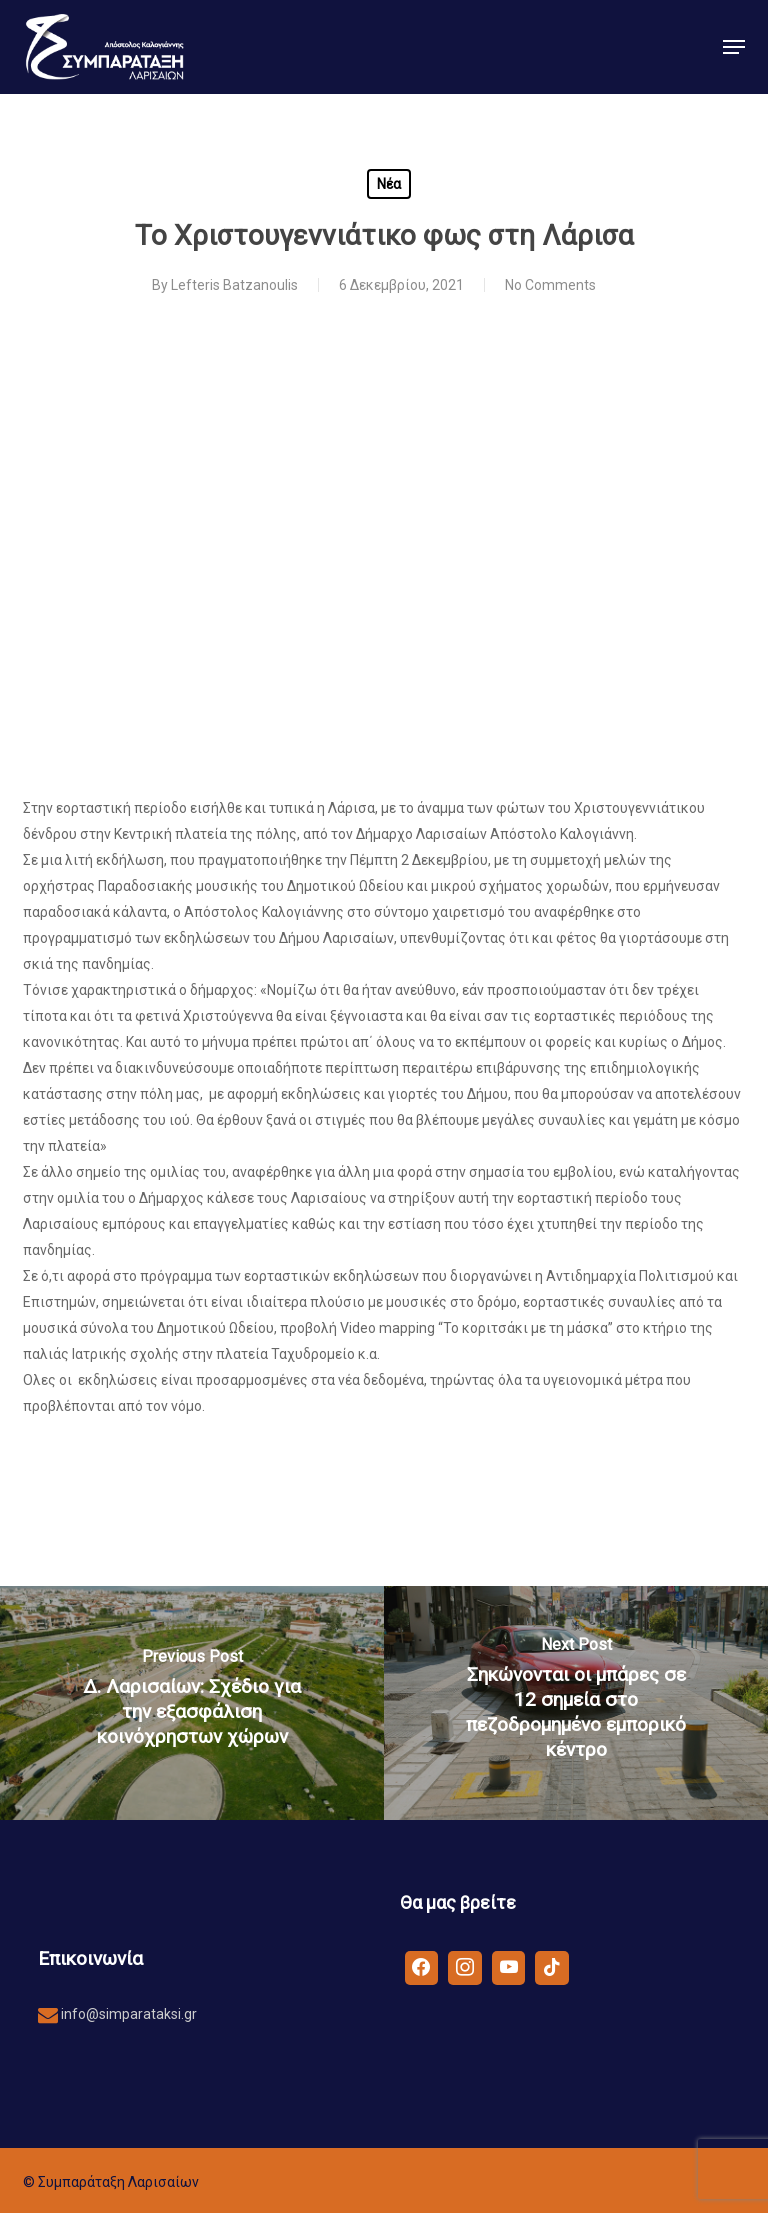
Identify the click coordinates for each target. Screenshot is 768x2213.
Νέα (389, 184)
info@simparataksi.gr (127, 2014)
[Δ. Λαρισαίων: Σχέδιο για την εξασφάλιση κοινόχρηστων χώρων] (192, 1703)
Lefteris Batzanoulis (234, 285)
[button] (734, 47)
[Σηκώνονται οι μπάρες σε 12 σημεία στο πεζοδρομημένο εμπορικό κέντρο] (576, 1703)
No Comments (550, 285)
